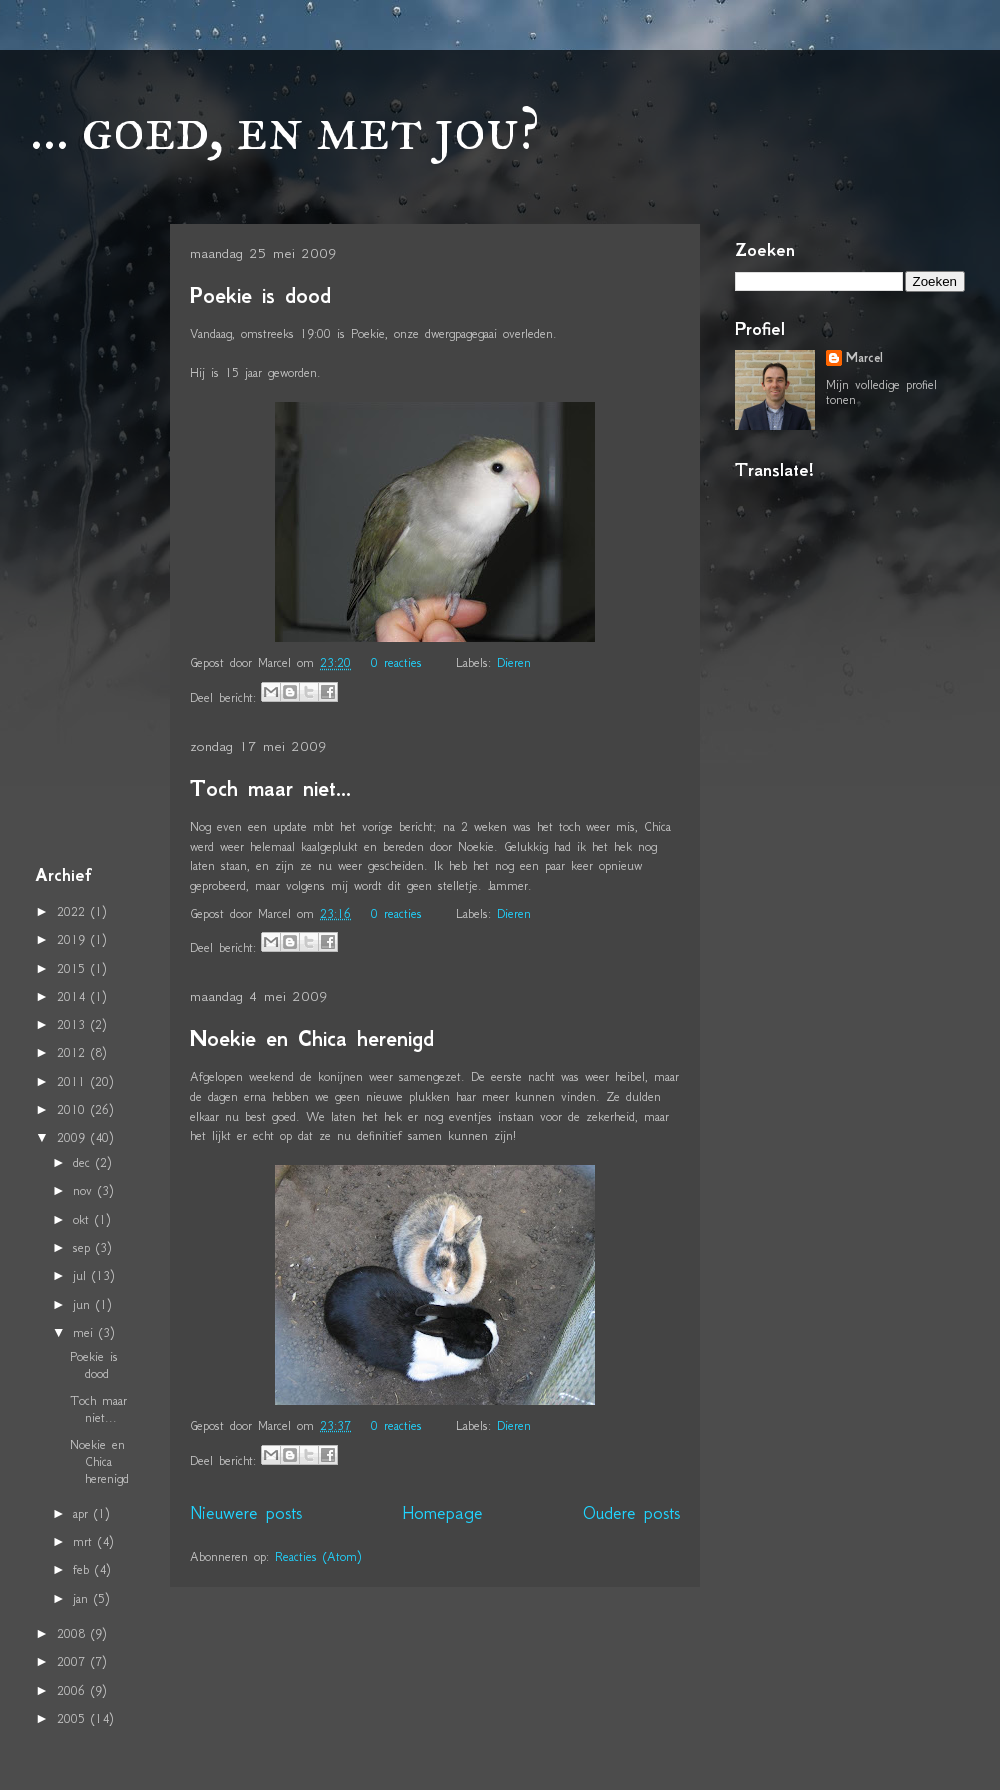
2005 (74, 1718)
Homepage (442, 1513)
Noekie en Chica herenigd (312, 1038)
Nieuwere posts (246, 1513)
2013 (74, 1024)
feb (84, 1569)
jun (84, 1304)
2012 (74, 1052)
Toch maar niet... (270, 788)
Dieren (514, 662)
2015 (74, 968)
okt (84, 1219)
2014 (74, 996)
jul (82, 1275)
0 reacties (396, 662)
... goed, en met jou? (285, 128)
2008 (74, 1633)
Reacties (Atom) (318, 1556)
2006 (74, 1690)
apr (83, 1513)
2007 (74, 1661)
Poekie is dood (260, 295)
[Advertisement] (95, 539)
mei (86, 1332)
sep (84, 1247)
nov (85, 1190)
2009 (74, 1137)
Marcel (864, 358)
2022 (74, 911)
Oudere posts (631, 1513)
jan (83, 1598)
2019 (74, 939)
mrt (85, 1541)
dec (84, 1162)
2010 (74, 1109)
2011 (74, 1081)
